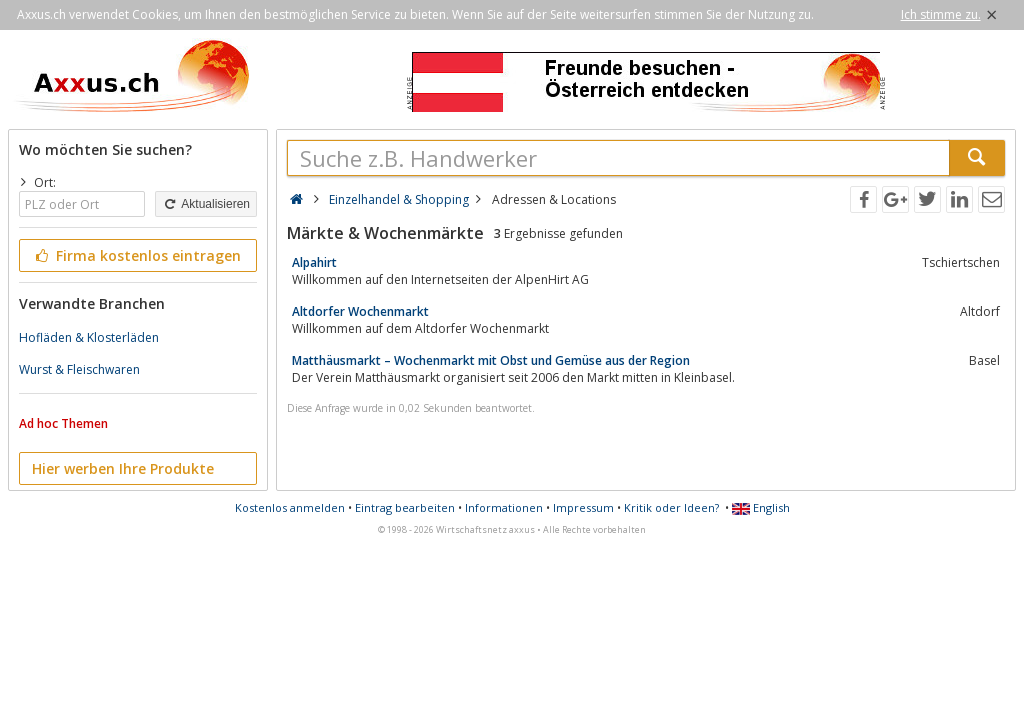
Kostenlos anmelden (290, 507)
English (761, 507)
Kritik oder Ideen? (671, 507)
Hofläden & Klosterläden (89, 337)
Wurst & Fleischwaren (79, 369)
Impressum (583, 507)
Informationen (504, 507)
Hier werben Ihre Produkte (123, 468)
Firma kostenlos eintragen (136, 255)
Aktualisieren (206, 204)
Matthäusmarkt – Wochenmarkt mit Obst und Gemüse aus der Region (491, 360)
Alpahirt (314, 262)
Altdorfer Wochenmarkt (360, 311)
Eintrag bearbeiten (405, 507)
